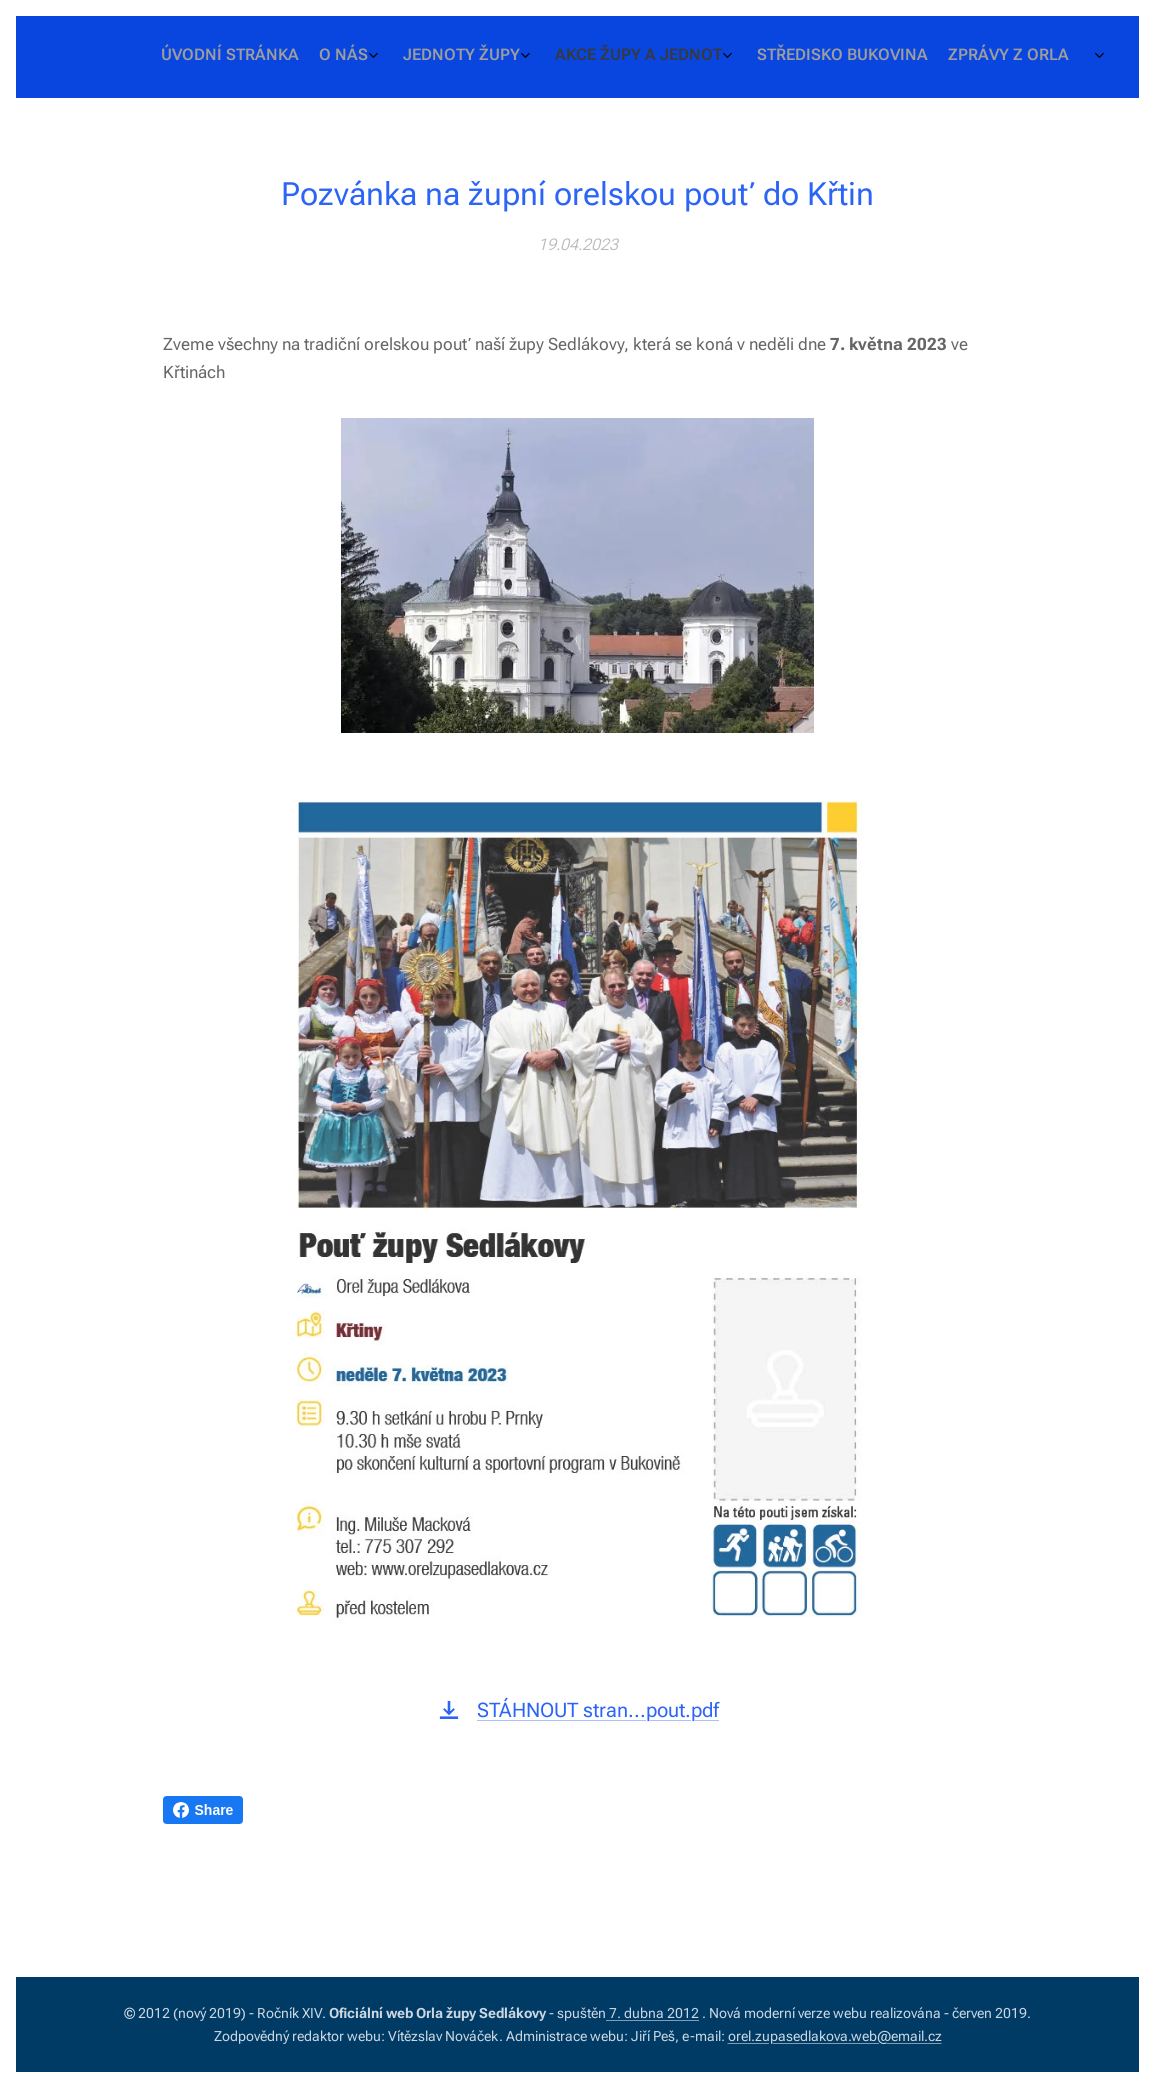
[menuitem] (941, 57)
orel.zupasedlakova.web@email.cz (835, 2036)
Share (203, 1810)
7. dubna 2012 (652, 2013)
